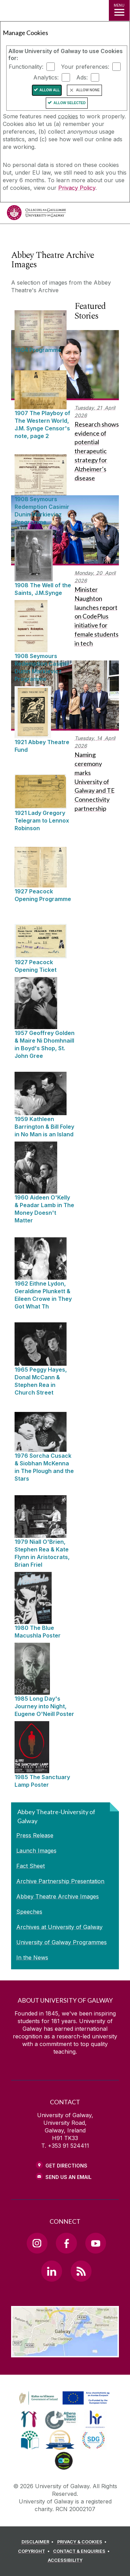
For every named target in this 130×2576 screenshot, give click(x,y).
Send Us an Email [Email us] (68, 2177)
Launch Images (36, 1850)
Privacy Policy (76, 187)
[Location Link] (65, 2352)
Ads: (82, 77)
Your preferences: (85, 66)
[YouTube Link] (95, 2243)
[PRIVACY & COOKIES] (83, 2541)
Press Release (34, 1835)
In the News (32, 1957)
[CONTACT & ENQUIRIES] (82, 2551)
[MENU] (119, 10)
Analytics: (46, 77)
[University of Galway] (36, 214)
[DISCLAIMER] (38, 2541)
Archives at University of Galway (59, 1926)
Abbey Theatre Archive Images (57, 1896)
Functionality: (26, 66)
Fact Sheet (30, 1865)
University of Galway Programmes (61, 1942)
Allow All (50, 90)
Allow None (87, 90)
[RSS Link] (81, 2271)
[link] (63, 2398)
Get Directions (66, 2166)
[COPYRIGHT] (35, 2551)
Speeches (29, 1911)
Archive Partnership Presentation (60, 1881)
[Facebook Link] (66, 2243)
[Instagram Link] (37, 2243)
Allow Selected (69, 103)
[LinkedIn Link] (51, 2271)
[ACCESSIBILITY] (65, 2560)
